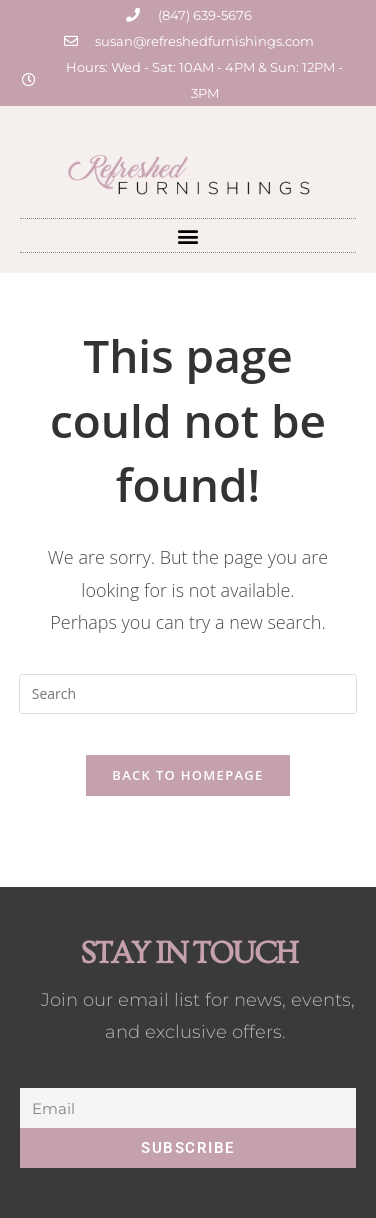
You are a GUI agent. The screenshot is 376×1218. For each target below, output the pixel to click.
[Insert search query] (188, 694)
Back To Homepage (187, 775)
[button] (188, 235)
